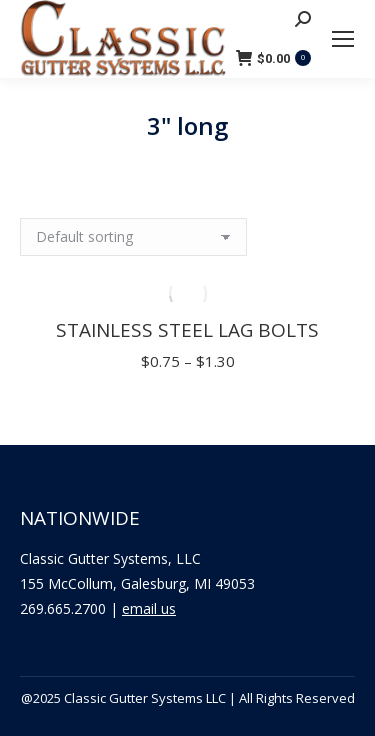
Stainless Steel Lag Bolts (187, 330)
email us (149, 608)
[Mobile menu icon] (343, 39)
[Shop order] (133, 237)
